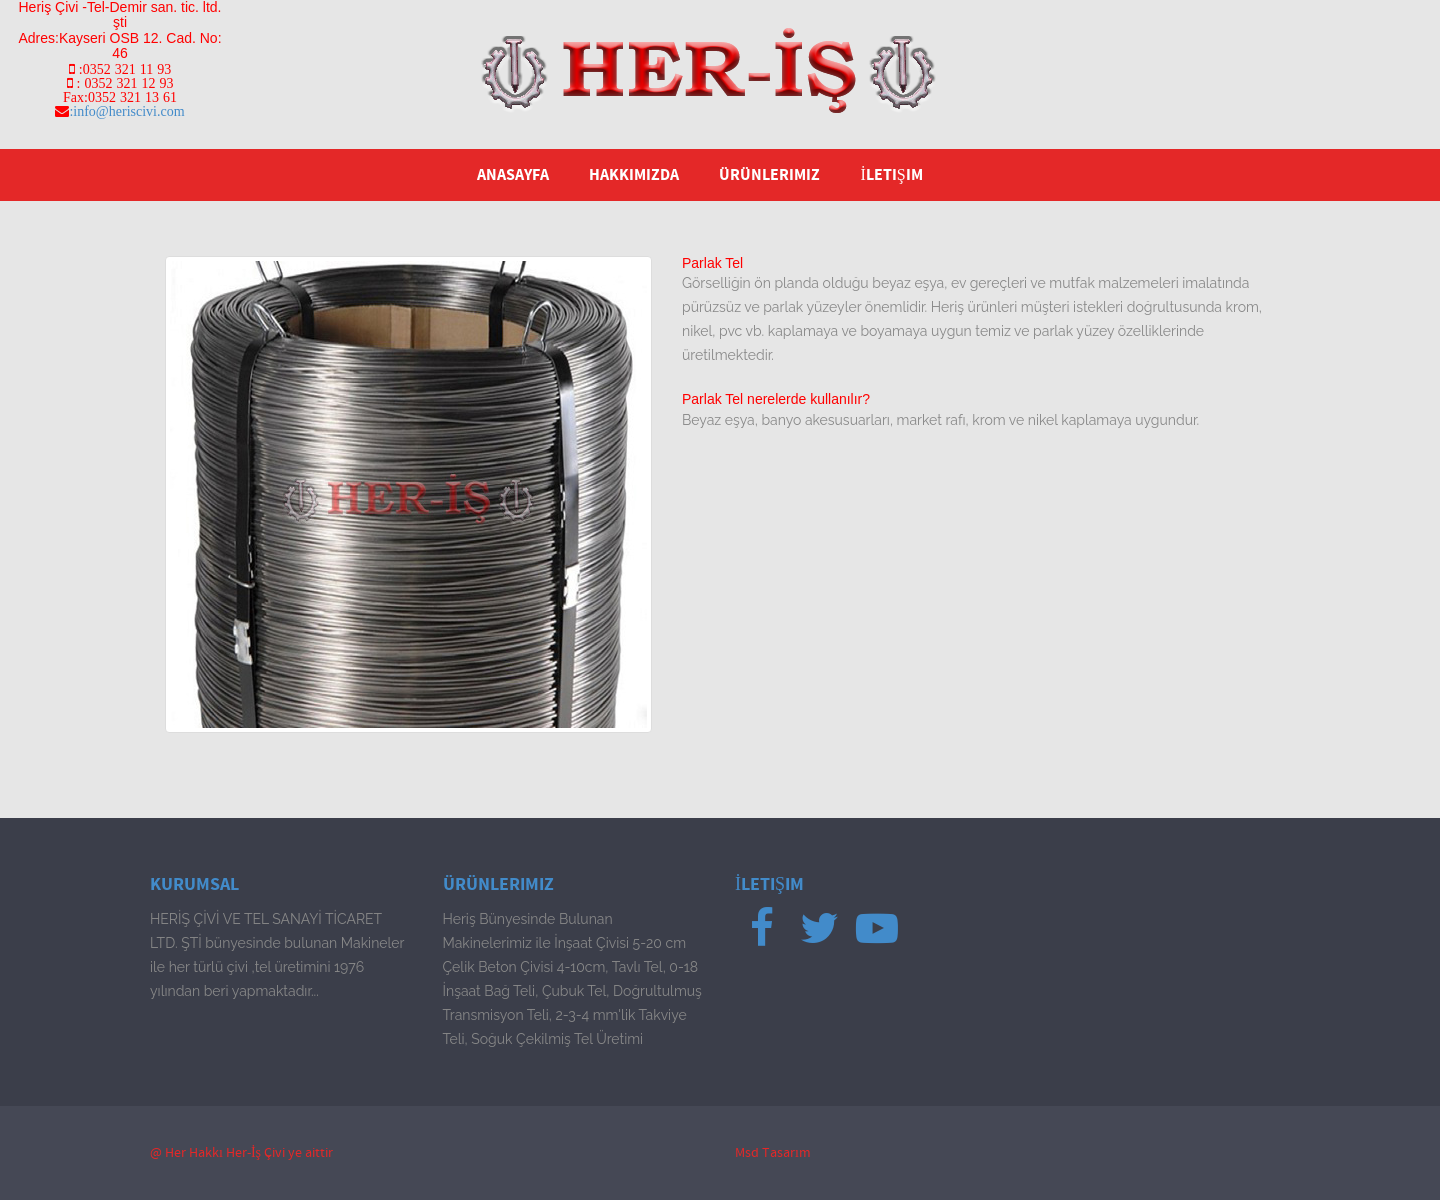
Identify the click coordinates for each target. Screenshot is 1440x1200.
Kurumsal (194, 884)
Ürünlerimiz (769, 175)
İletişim (891, 175)
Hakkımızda (634, 175)
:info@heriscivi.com (126, 111)
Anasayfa (513, 175)
